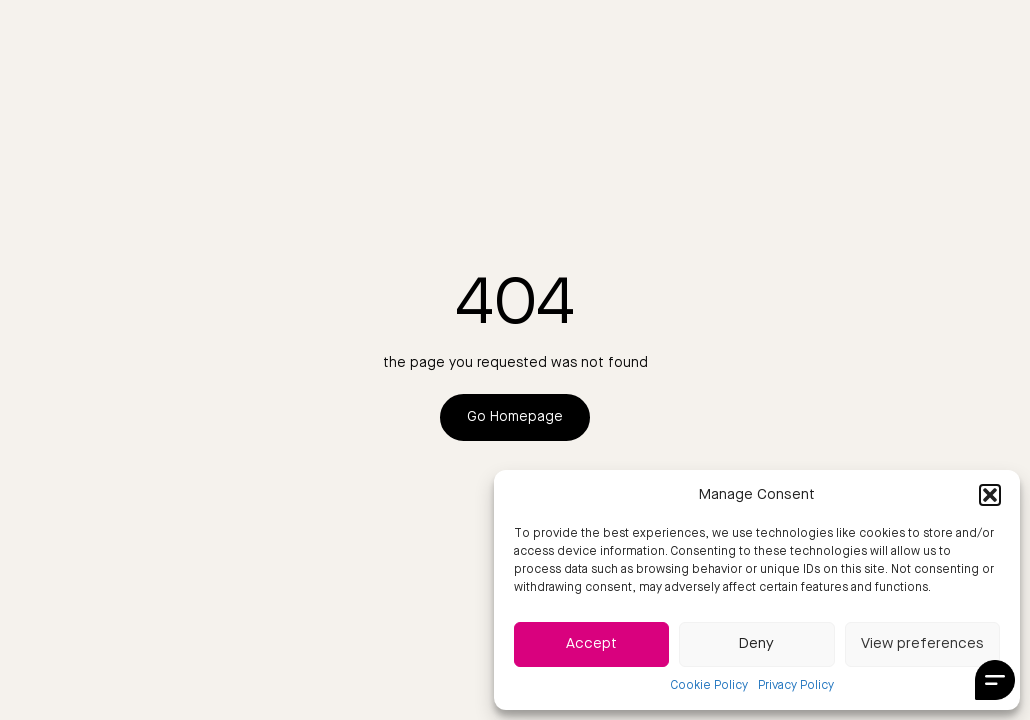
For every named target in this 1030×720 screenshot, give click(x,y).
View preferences (922, 644)
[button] (990, 495)
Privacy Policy (796, 686)
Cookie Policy (709, 686)
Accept (591, 644)
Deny (756, 644)
